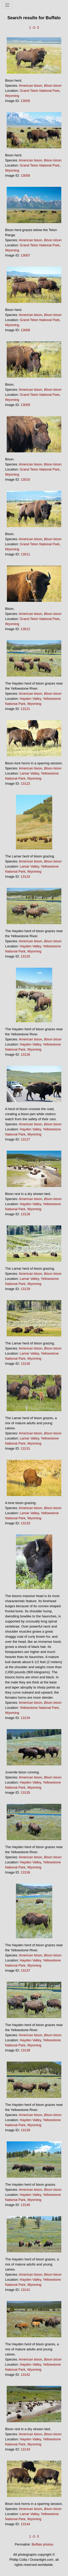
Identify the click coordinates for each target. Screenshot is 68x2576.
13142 (25, 2374)
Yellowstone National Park (39, 1708)
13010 (25, 479)
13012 (25, 629)
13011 (25, 554)
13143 (25, 2449)
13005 (25, 101)
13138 (25, 2050)
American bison (30, 85)
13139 (25, 2130)
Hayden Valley (30, 699)
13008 (25, 330)
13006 (25, 175)
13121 (25, 709)
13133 (25, 1523)
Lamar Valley (29, 773)
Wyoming (12, 96)
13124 (25, 876)
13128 (25, 1214)
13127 (25, 1139)
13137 (25, 1970)
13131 (25, 1448)
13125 (25, 956)
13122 (25, 783)
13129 (25, 1289)
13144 (25, 2524)
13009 (25, 405)
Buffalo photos (42, 2544)
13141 (25, 2290)
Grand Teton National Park (40, 91)
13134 (25, 1718)
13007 (25, 255)
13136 (25, 1872)
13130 (25, 1363)
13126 (25, 1054)
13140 (25, 2205)
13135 (25, 1792)
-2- (34, 27)
